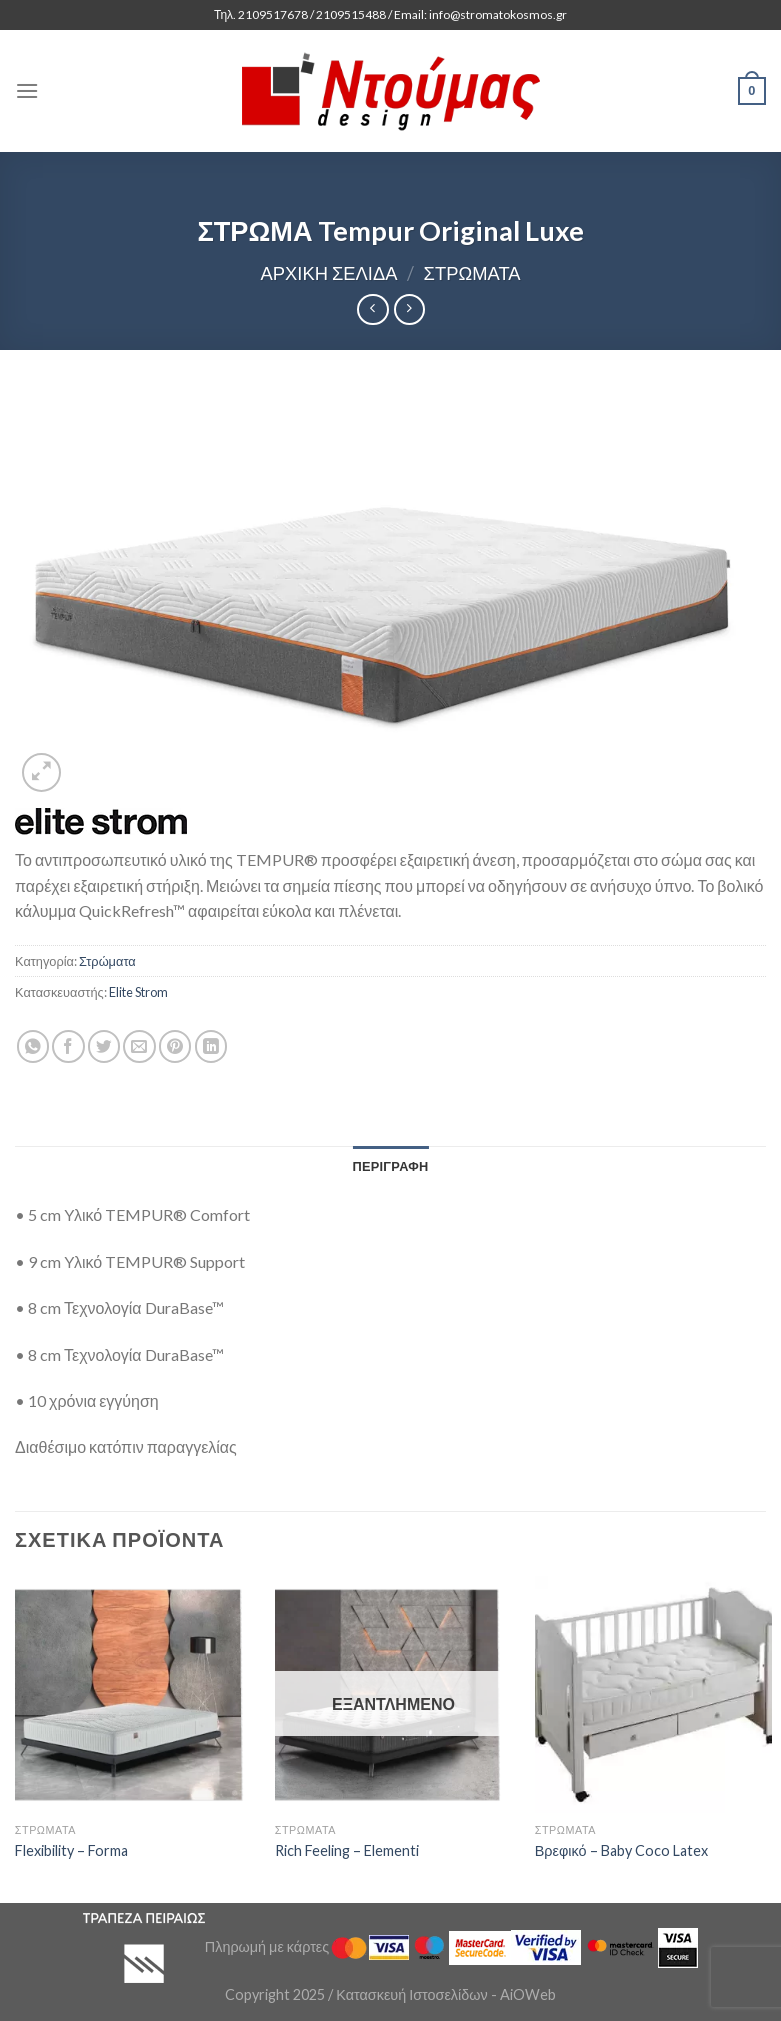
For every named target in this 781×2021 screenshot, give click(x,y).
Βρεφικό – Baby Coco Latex (621, 1850)
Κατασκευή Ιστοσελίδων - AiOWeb (445, 1994)
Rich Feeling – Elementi (347, 1850)
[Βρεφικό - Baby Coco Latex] (653, 1694)
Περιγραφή (390, 1166)
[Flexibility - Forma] (133, 1694)
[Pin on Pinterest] (175, 1046)
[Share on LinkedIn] (211, 1046)
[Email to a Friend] (139, 1046)
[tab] (390, 1166)
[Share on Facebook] (68, 1046)
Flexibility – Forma (71, 1850)
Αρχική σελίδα (328, 273)
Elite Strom (138, 992)
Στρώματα (472, 273)
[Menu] (27, 90)
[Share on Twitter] (104, 1046)
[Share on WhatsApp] (33, 1046)
